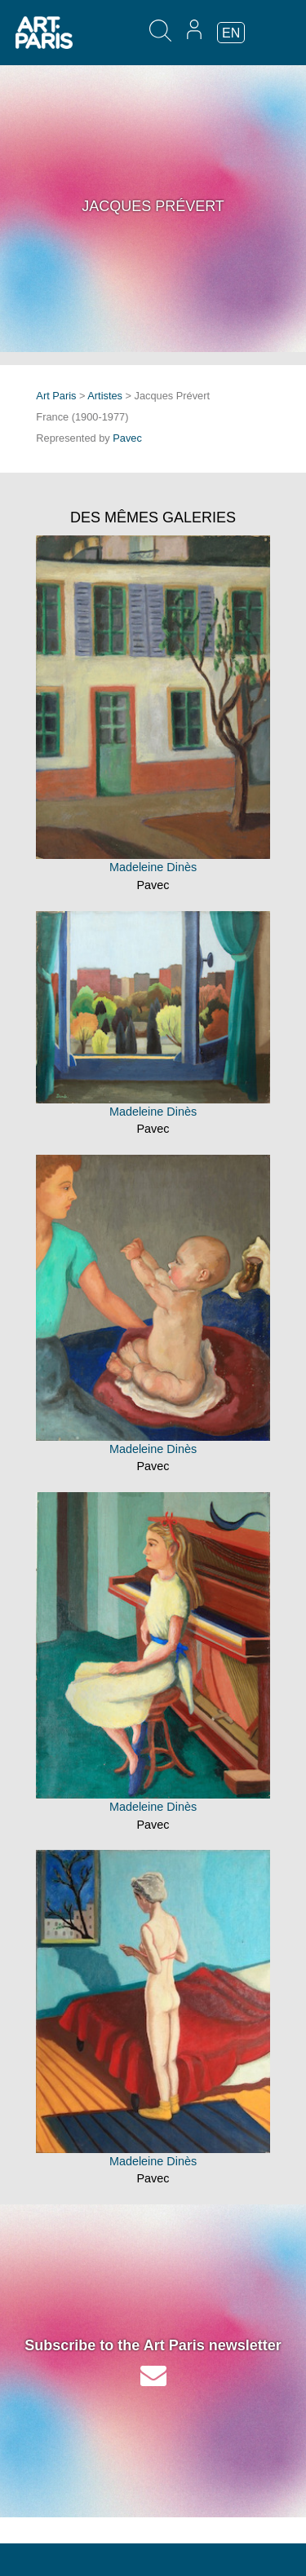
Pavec (127, 438)
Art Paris (56, 396)
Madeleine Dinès (153, 867)
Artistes (104, 396)
